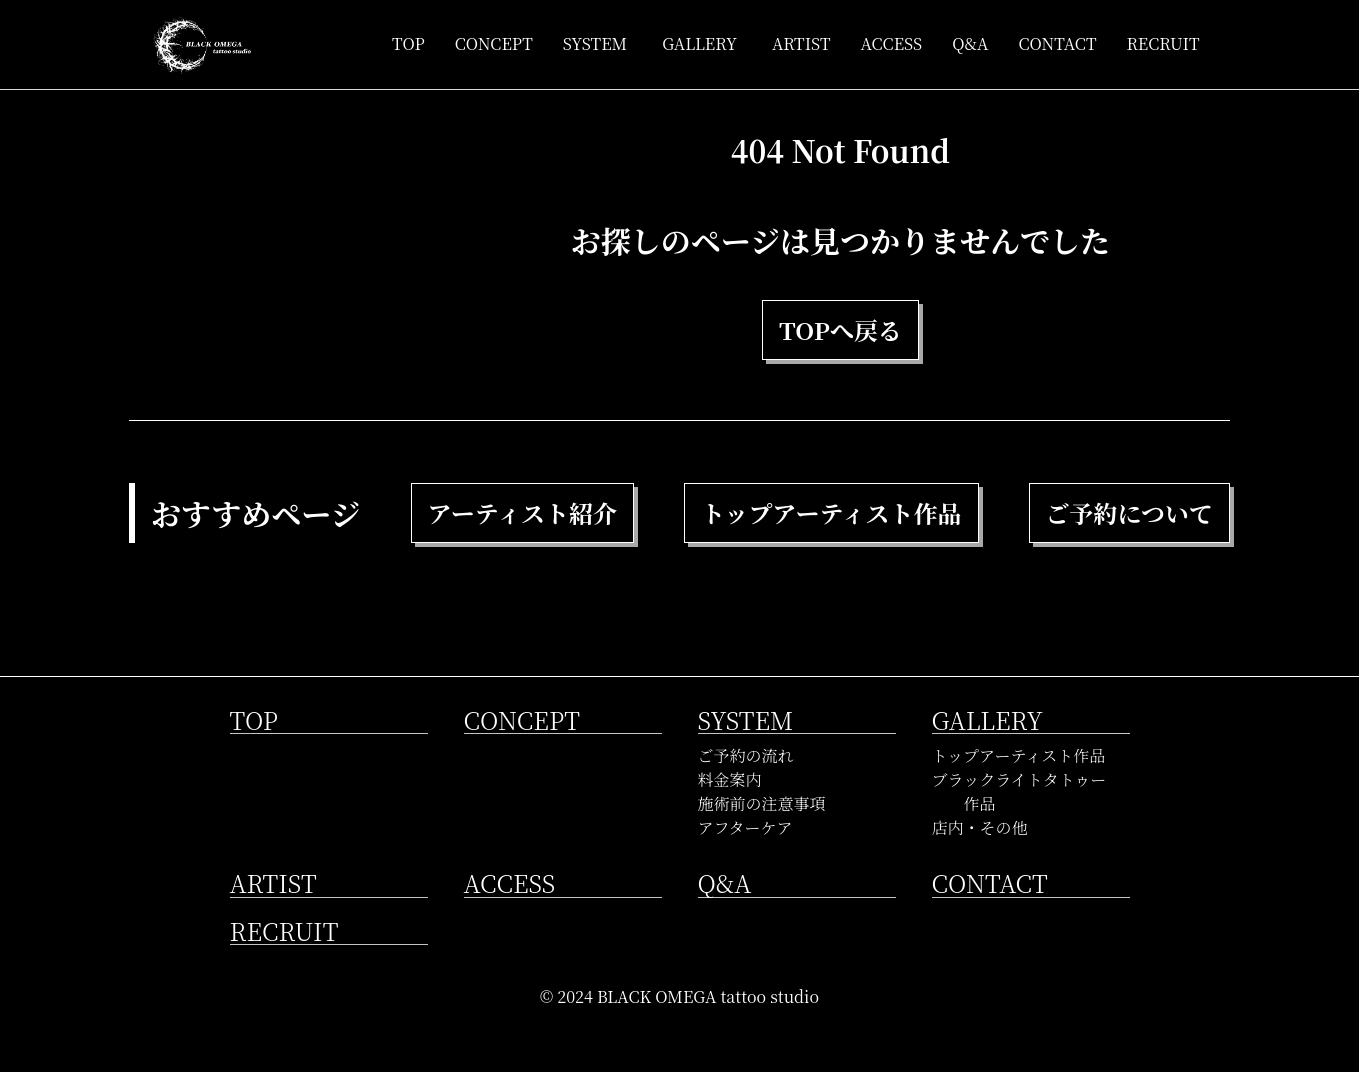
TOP (408, 43)
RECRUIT (1162, 43)
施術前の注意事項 (762, 803)
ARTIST (801, 43)
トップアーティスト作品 (1019, 755)
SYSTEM (595, 43)
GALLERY (699, 43)
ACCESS (892, 43)
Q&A (970, 43)
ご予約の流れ (746, 755)
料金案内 (730, 779)
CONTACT (1057, 43)
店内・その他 (980, 827)
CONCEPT (494, 43)
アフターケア (745, 827)
